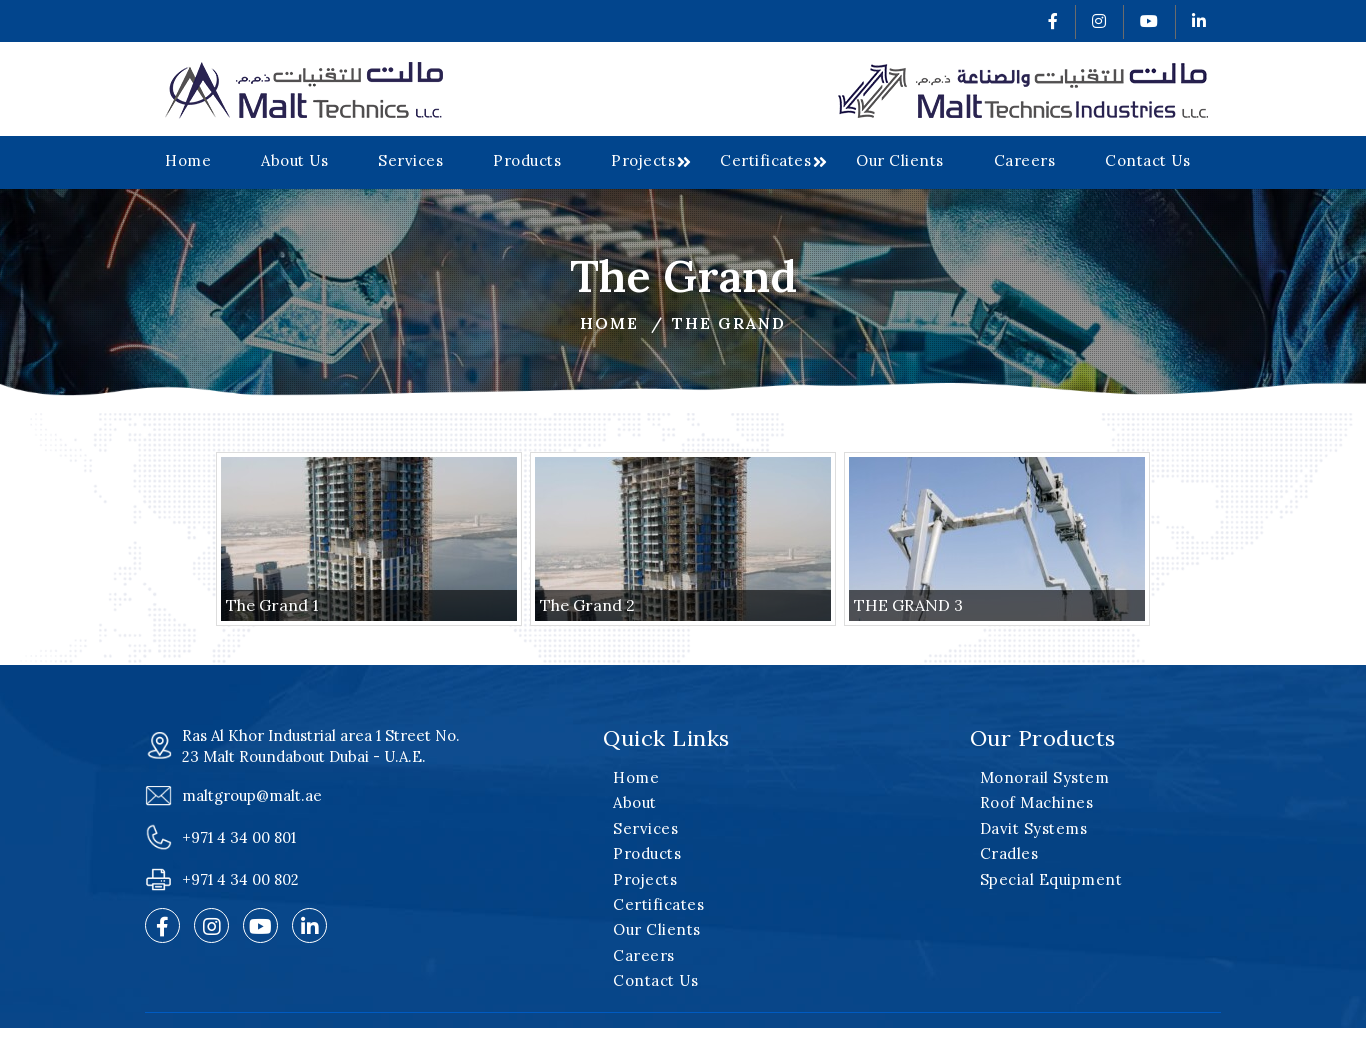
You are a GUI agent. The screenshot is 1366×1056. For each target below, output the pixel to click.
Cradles (1009, 853)
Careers (1025, 160)
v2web (976, 1034)
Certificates (765, 160)
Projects (643, 160)
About (635, 802)
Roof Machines (1037, 802)
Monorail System (1045, 777)
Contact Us (1147, 160)
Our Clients (900, 160)
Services (410, 160)
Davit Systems (1034, 828)
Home (188, 160)
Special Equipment (1051, 879)
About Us (294, 160)
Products (527, 160)
